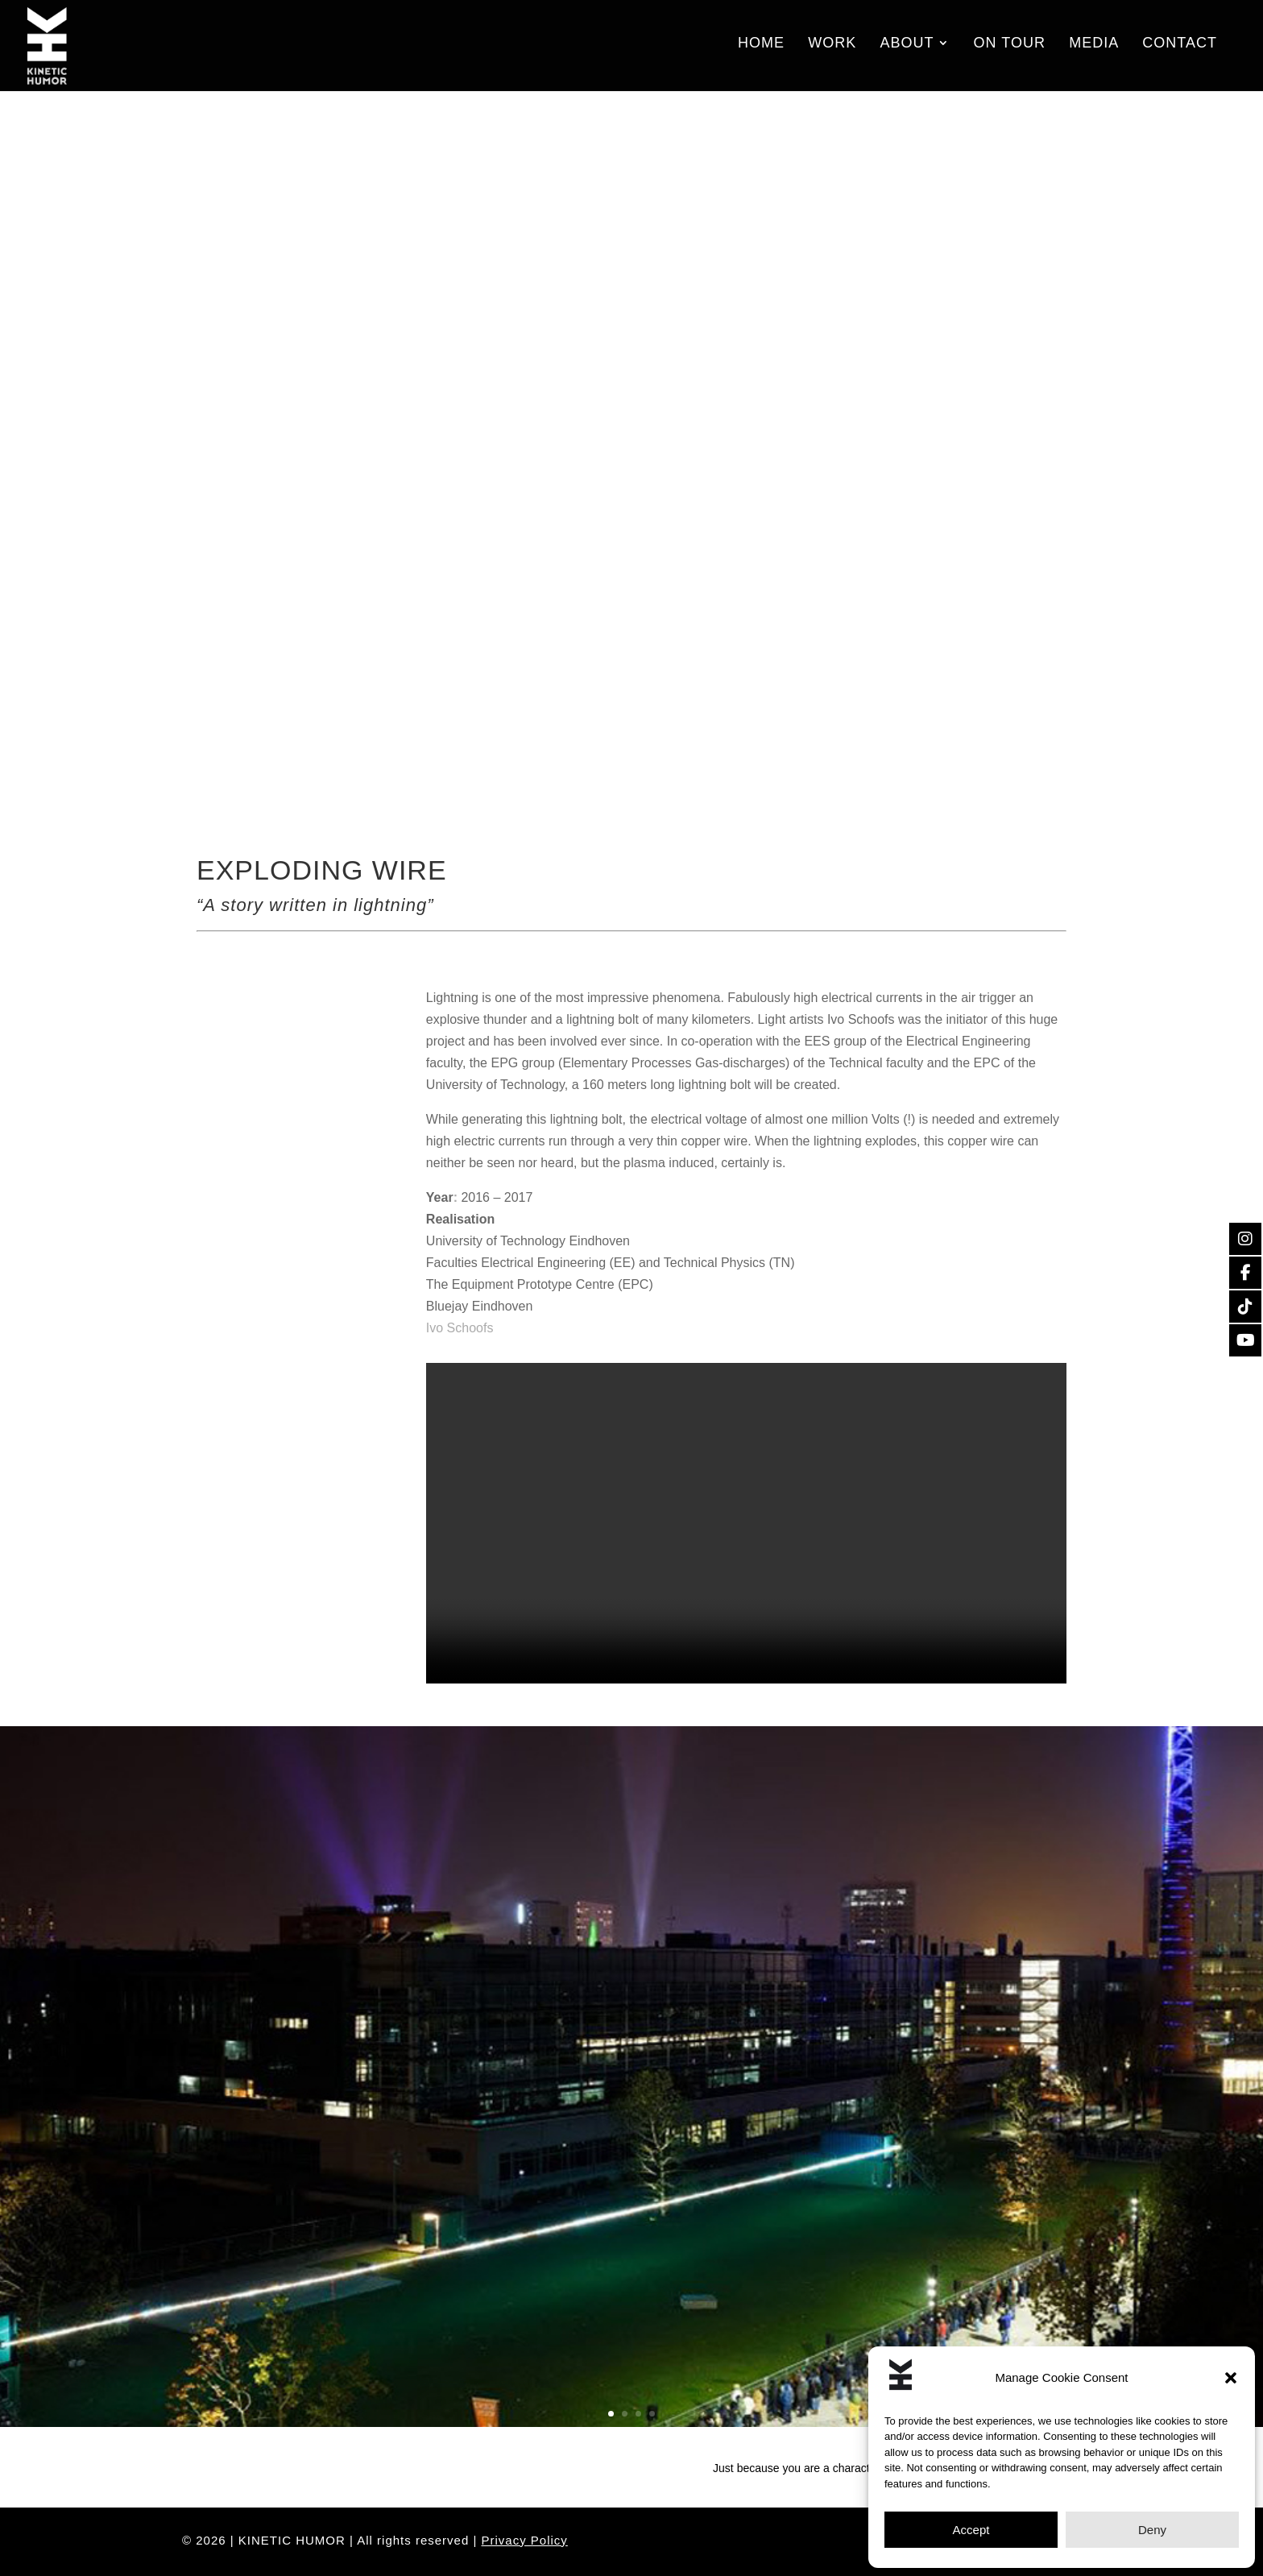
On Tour (1010, 49)
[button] (1231, 2378)
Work (832, 49)
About (907, 49)
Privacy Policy (525, 2540)
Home (761, 49)
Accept (971, 2530)
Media (1094, 49)
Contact (1179, 49)
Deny (1152, 2530)
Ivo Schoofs (460, 1328)
